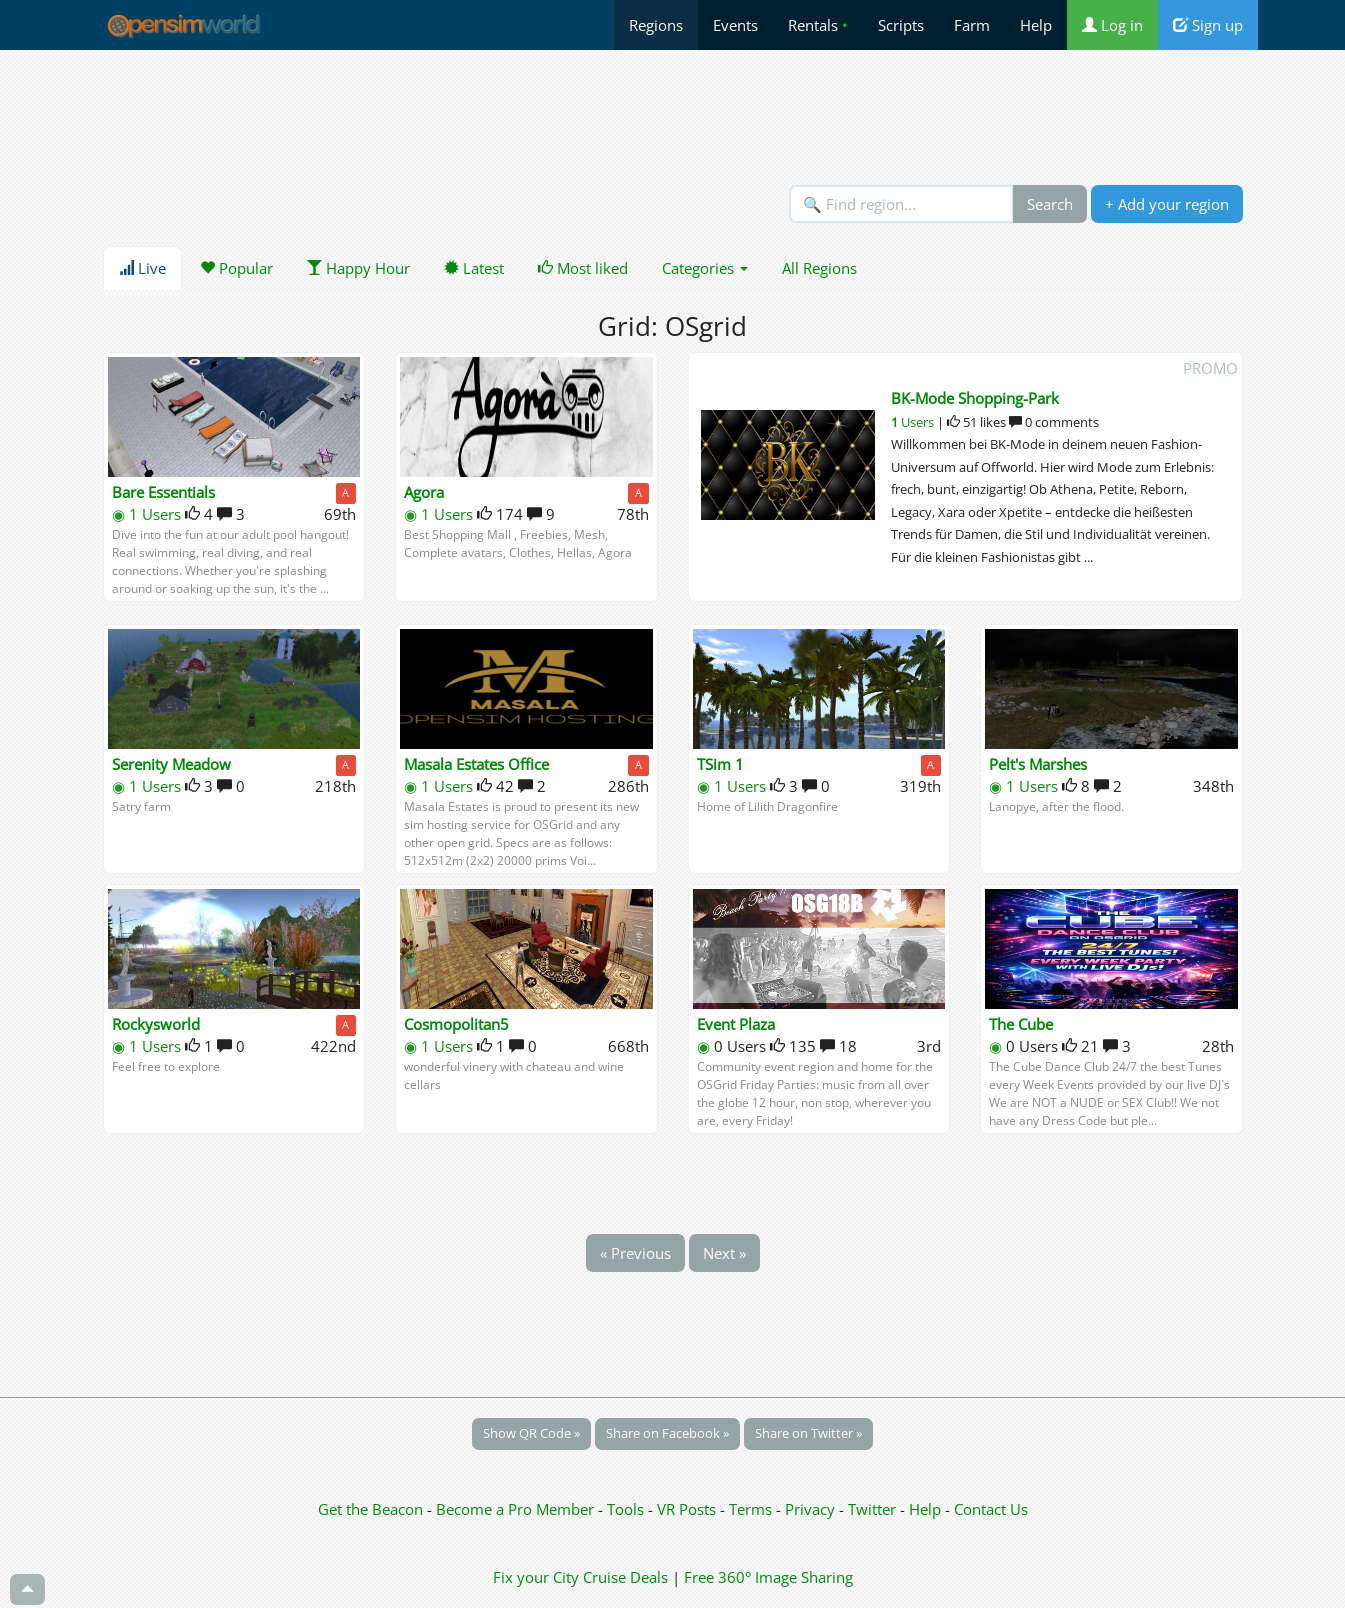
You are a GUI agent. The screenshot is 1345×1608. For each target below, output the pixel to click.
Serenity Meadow (171, 764)
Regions (656, 25)
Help (1036, 25)
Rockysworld (156, 1024)
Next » (724, 1253)
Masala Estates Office (476, 764)
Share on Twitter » (808, 1433)
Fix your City (536, 1577)
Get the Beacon (370, 1509)
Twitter (872, 1509)
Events (735, 25)
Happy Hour (358, 268)
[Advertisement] (673, 117)
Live (142, 268)
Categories (705, 268)
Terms (752, 1509)
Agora (424, 492)
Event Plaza (736, 1024)
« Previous (635, 1253)
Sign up (1208, 25)
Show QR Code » (531, 1433)
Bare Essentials (163, 492)
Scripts (901, 25)
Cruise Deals (625, 1577)
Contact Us (991, 1509)
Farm (972, 25)
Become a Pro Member (517, 1509)
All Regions (819, 268)
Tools (627, 1509)
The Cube (1021, 1024)
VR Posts (688, 1509)
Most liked (583, 268)
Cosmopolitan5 (456, 1024)
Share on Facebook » (667, 1433)
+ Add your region (1167, 204)
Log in (1112, 25)
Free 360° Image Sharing (768, 1577)
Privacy (810, 1509)
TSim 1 (720, 764)
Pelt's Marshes (1038, 764)
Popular (236, 268)
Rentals (818, 25)
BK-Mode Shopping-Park (975, 398)
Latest (474, 268)
